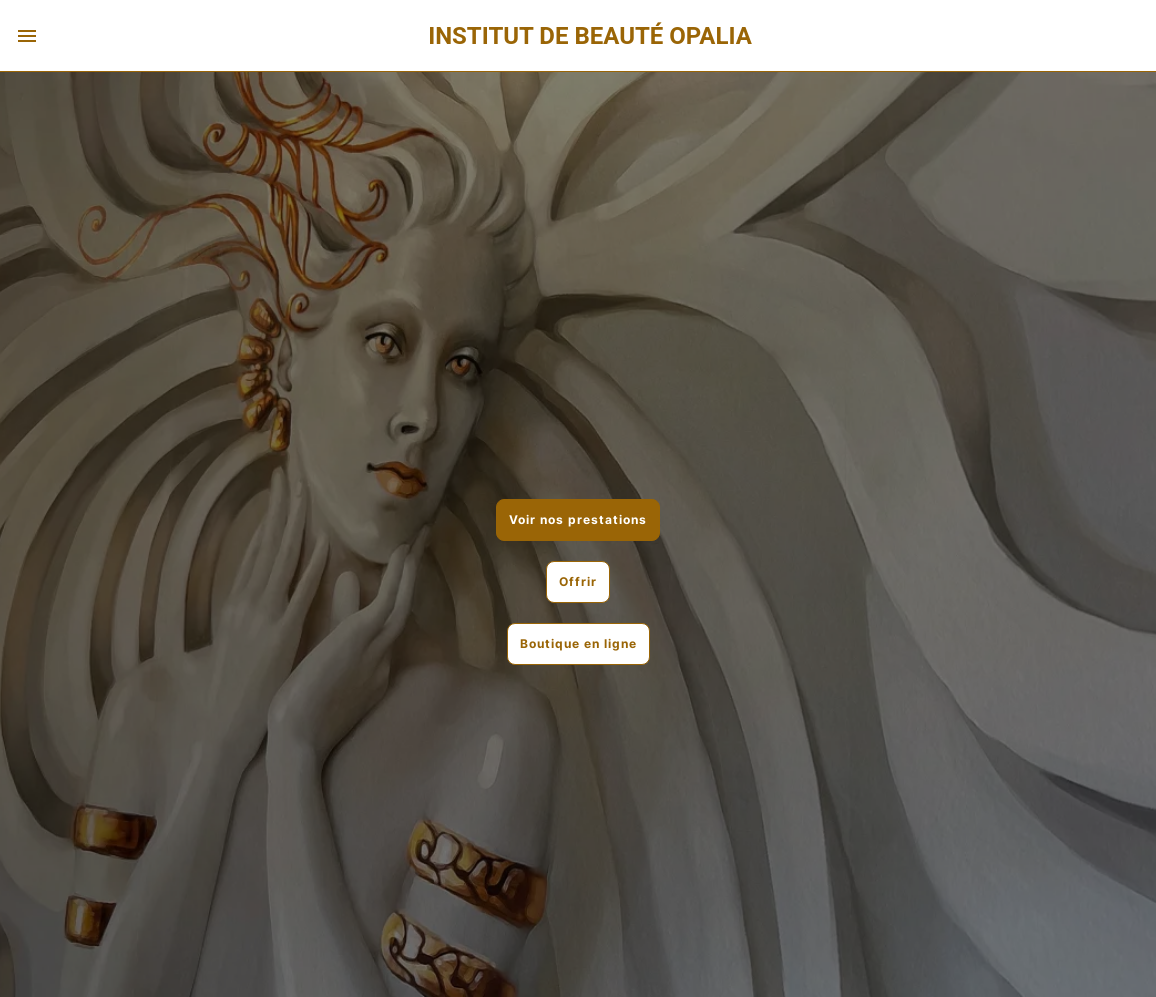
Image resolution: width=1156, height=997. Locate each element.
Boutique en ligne (578, 643)
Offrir (578, 581)
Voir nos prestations (578, 519)
